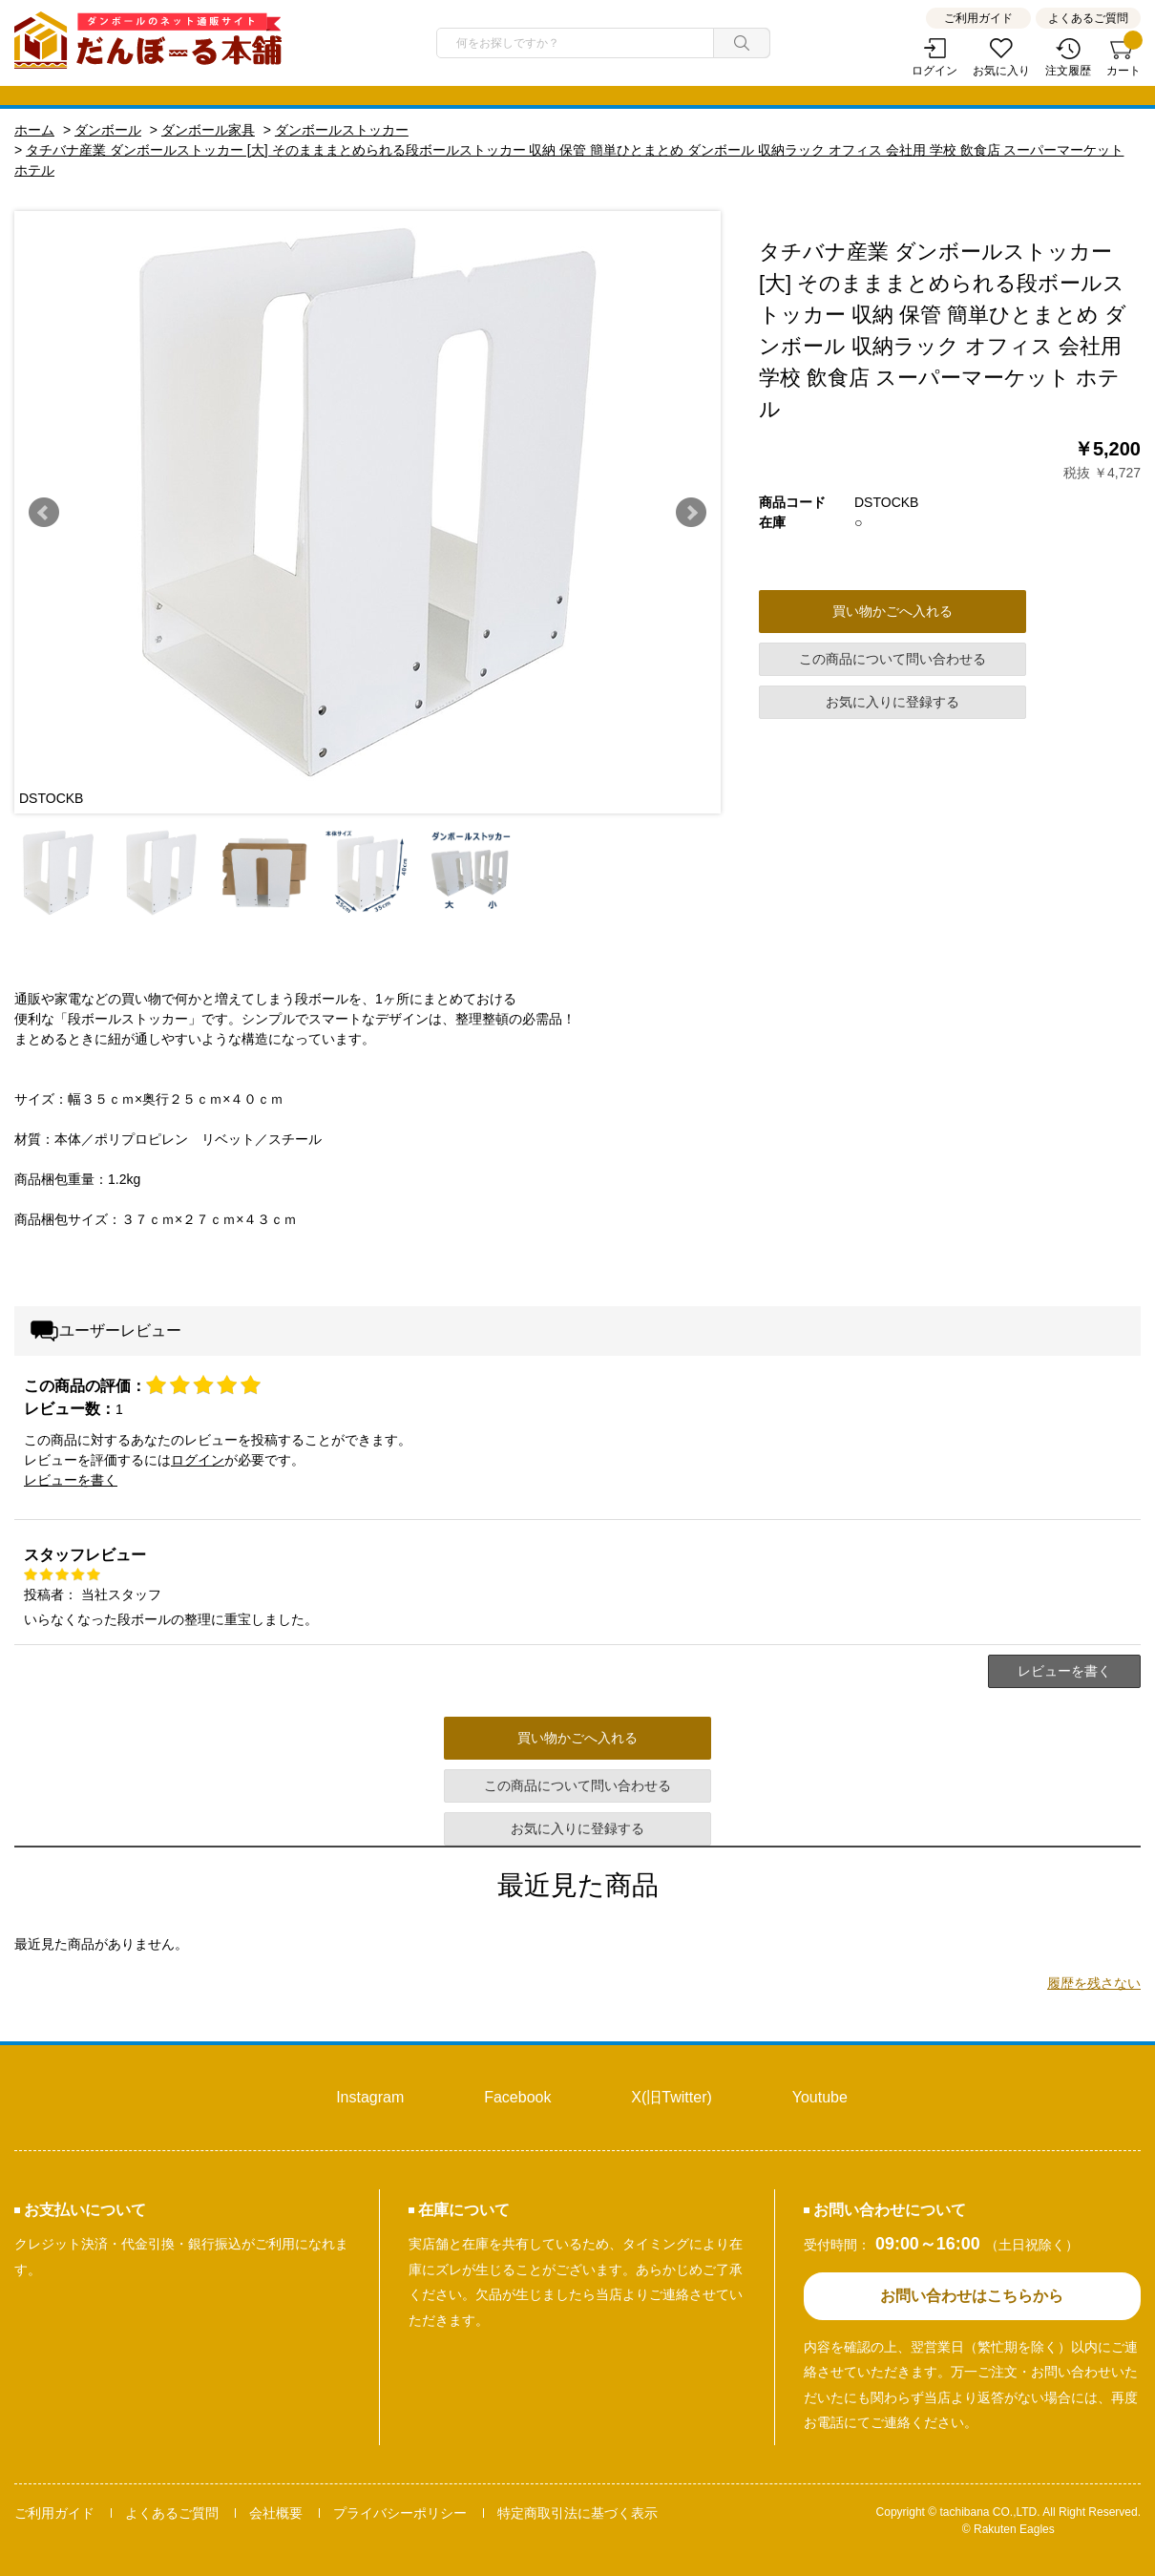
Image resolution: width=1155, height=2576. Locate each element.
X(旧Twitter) (671, 2097)
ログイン (934, 70)
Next (691, 512)
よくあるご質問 (1088, 18)
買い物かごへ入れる (892, 611)
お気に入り (1001, 70)
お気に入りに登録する (892, 701)
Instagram (370, 2097)
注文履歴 (1068, 70)
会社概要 (276, 2513)
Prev (44, 512)
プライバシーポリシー (400, 2513)
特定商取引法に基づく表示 (577, 2513)
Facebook (517, 2097)
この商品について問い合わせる (892, 658)
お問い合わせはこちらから (971, 2296)
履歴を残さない (1094, 1983)
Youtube (820, 2097)
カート (1123, 57)
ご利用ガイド (978, 18)
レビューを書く (70, 1480)
